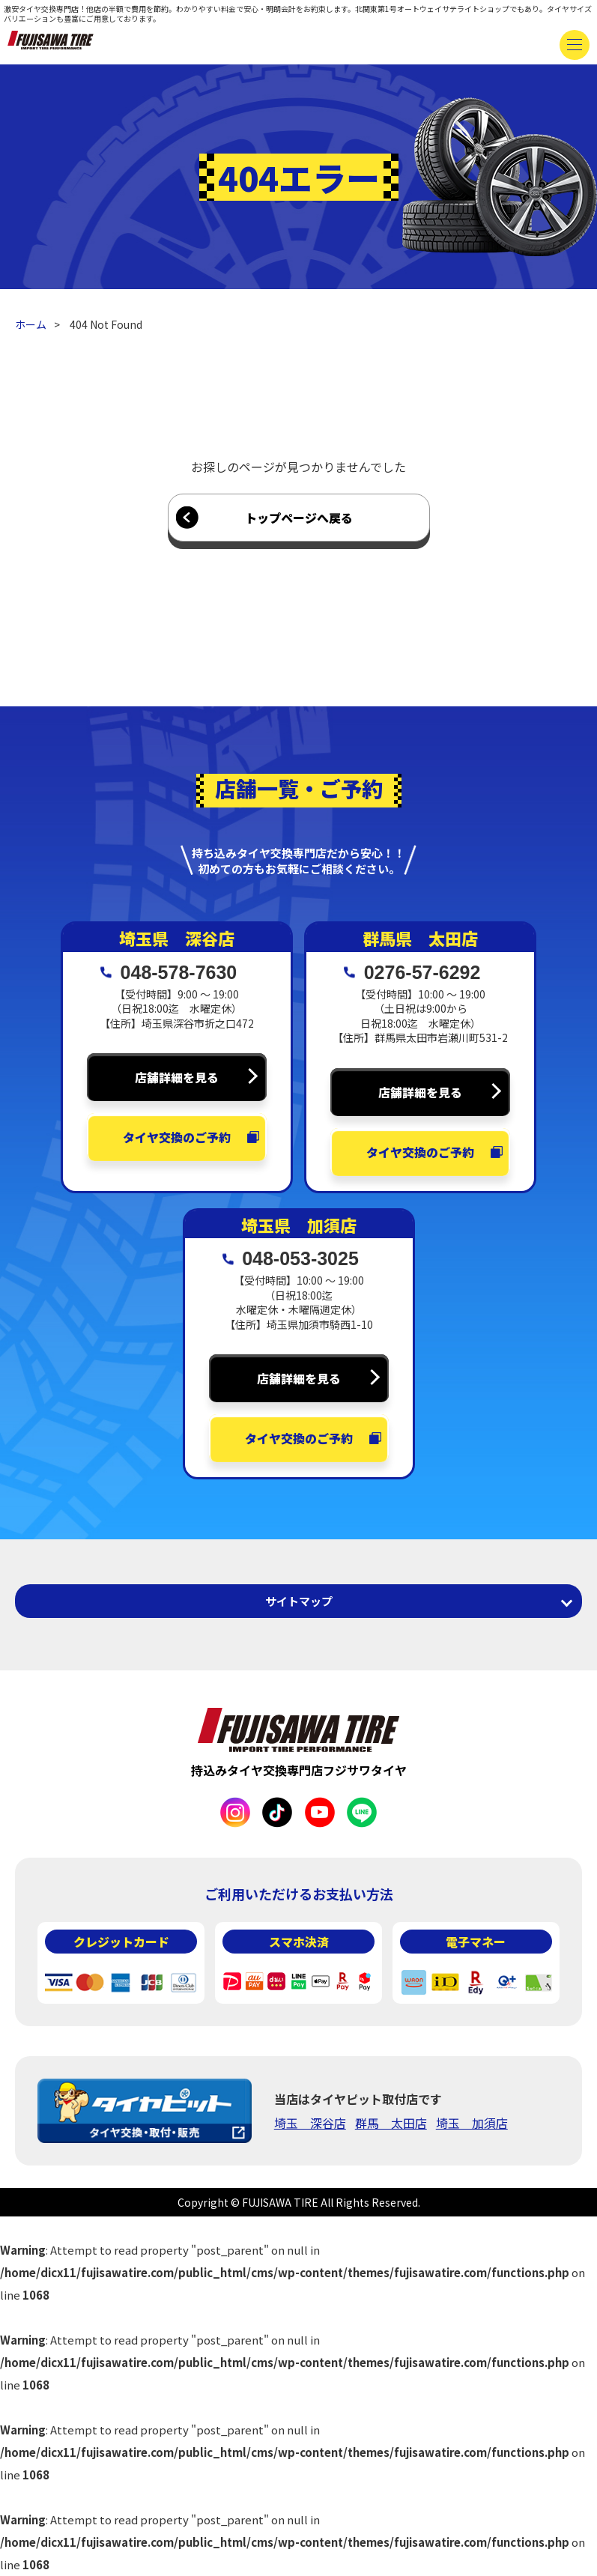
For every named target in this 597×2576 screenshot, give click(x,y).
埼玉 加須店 (472, 2123)
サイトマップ (299, 1601)
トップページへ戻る (299, 518)
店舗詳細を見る (177, 1077)
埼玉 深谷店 (310, 2123)
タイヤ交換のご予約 (177, 1137)
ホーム (30, 324)
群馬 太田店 (391, 2123)
